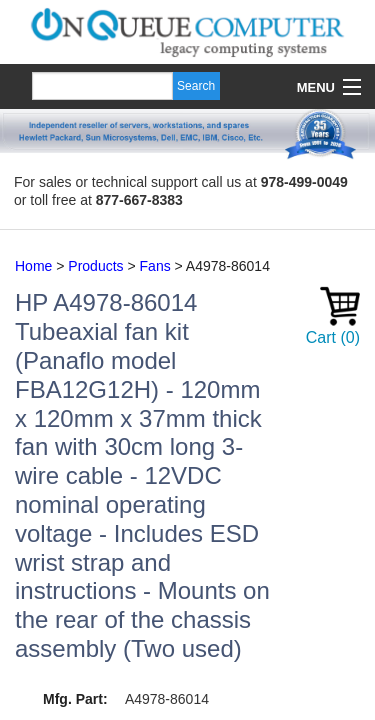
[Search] (102, 86)
